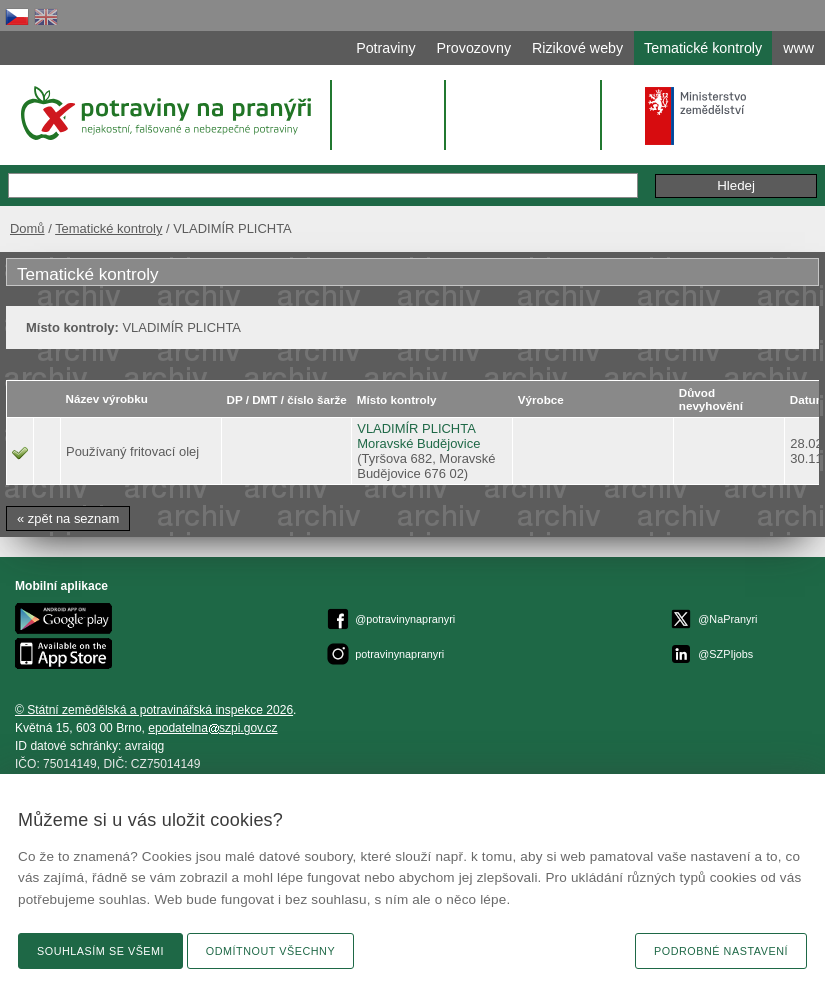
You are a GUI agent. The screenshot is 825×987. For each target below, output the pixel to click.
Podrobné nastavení (721, 951)
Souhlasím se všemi (100, 951)
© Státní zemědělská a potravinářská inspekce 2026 (154, 710)
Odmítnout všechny (270, 951)
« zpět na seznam (68, 518)
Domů (27, 228)
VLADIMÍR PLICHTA (416, 428)
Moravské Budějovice (418, 443)
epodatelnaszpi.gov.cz (212, 728)
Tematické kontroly (108, 228)
